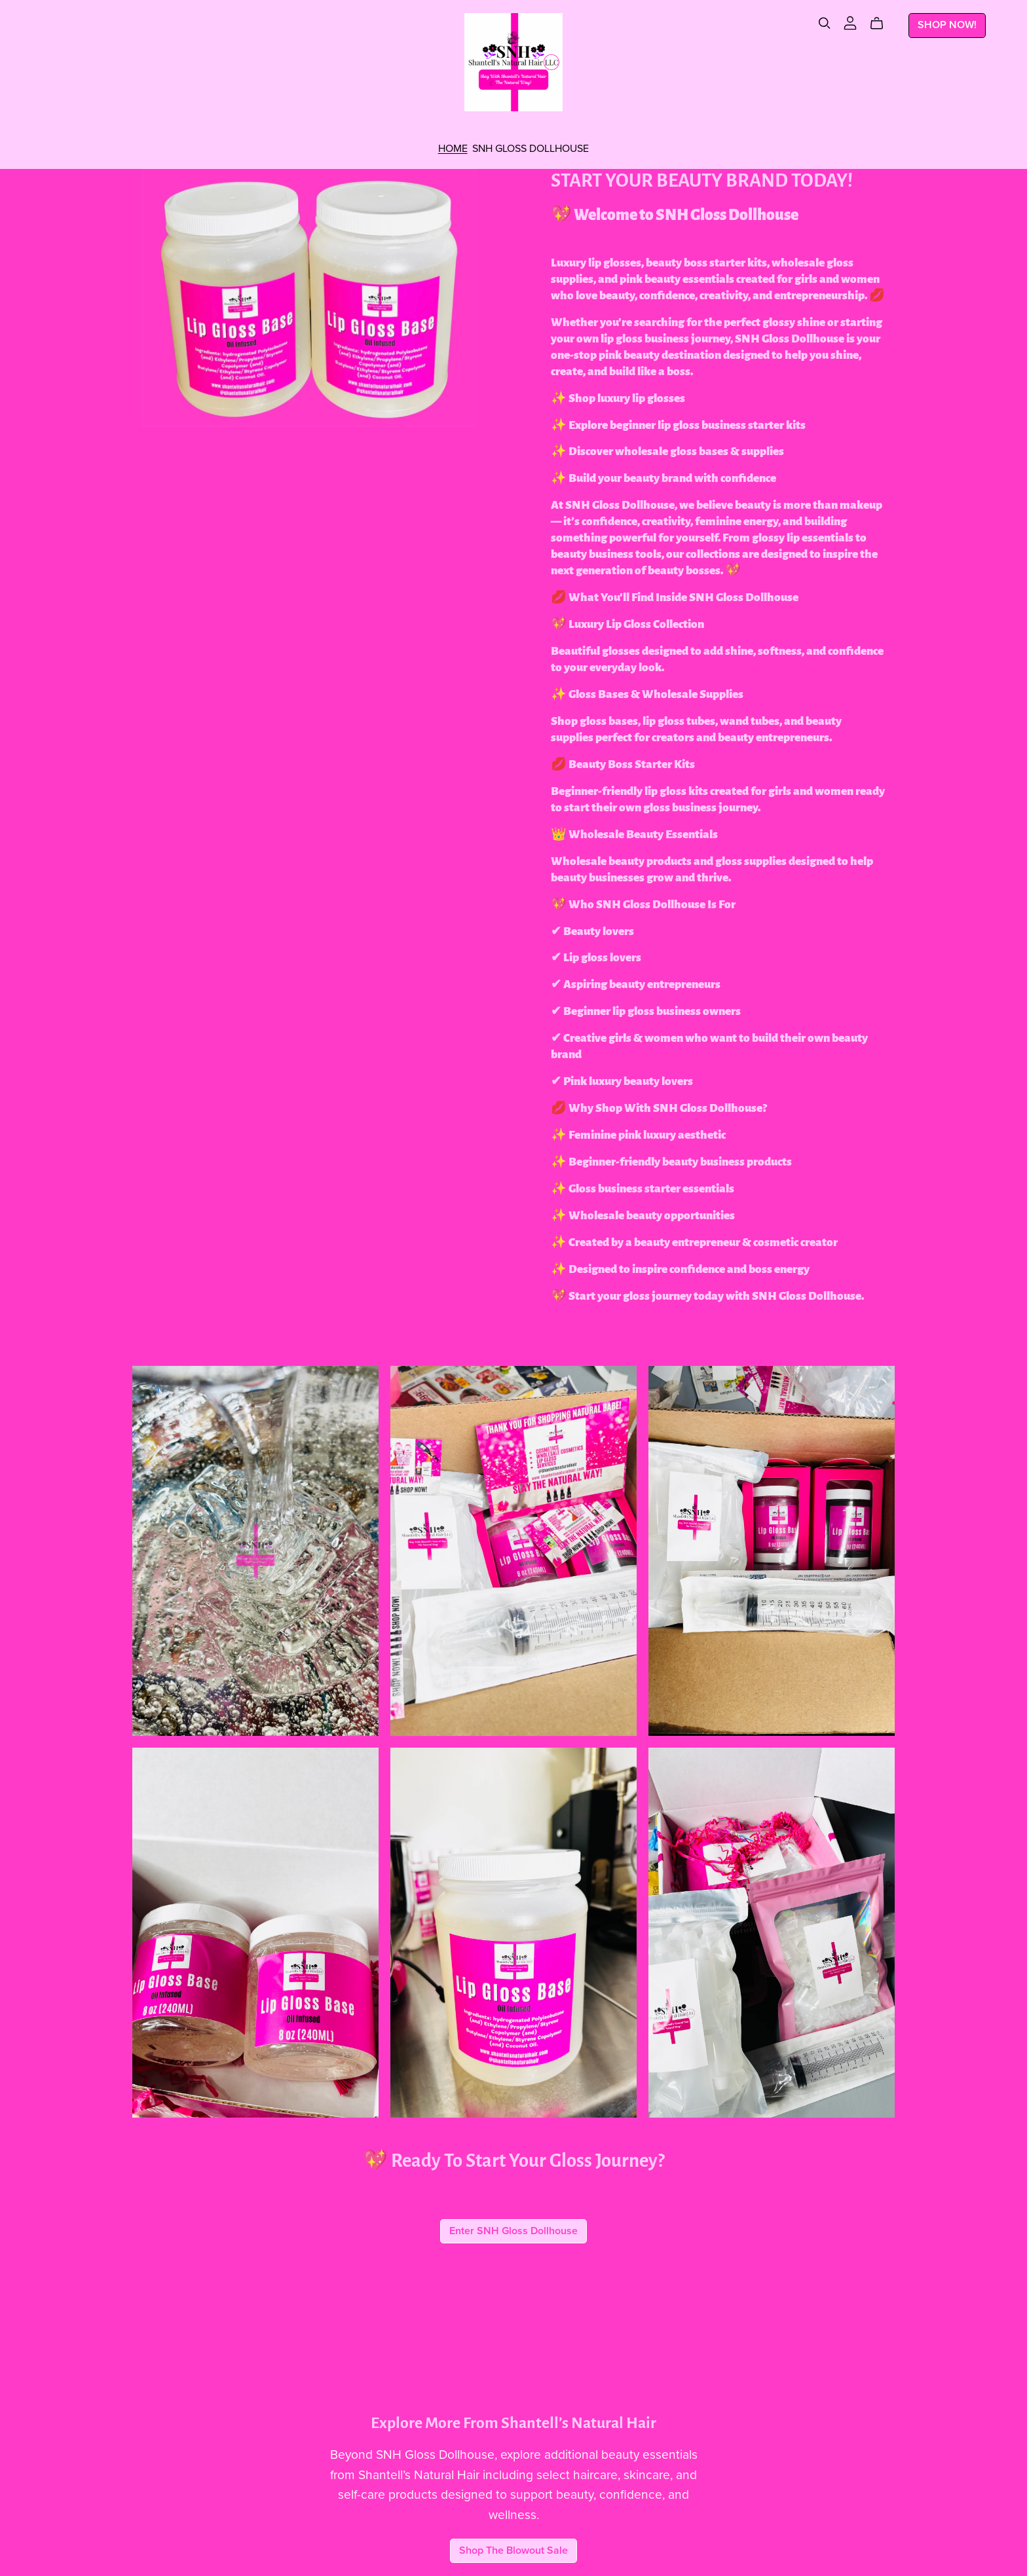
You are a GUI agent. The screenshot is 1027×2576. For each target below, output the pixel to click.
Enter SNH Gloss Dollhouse (513, 2230)
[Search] (825, 23)
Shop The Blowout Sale (513, 2550)
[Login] (850, 22)
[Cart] (882, 23)
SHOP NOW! (947, 24)
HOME (453, 148)
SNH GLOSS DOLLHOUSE (530, 148)
